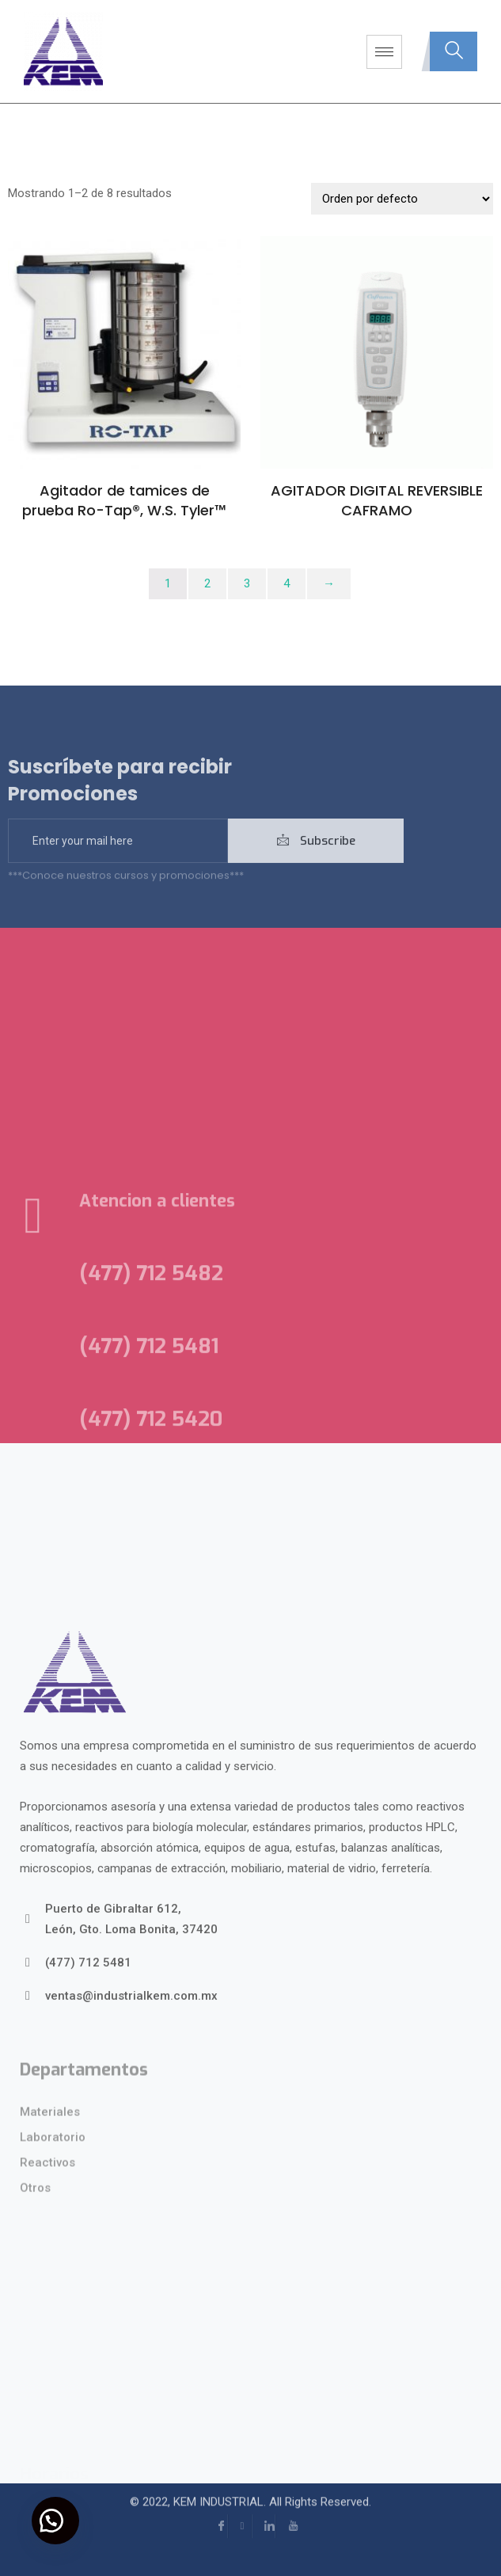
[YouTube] (287, 2509)
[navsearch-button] (453, 51)
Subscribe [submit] (316, 860)
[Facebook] (216, 2509)
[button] (55, 2520)
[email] (118, 860)
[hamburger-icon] (384, 52)
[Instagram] (240, 2509)
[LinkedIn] (263, 2509)
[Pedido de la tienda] (402, 199)
